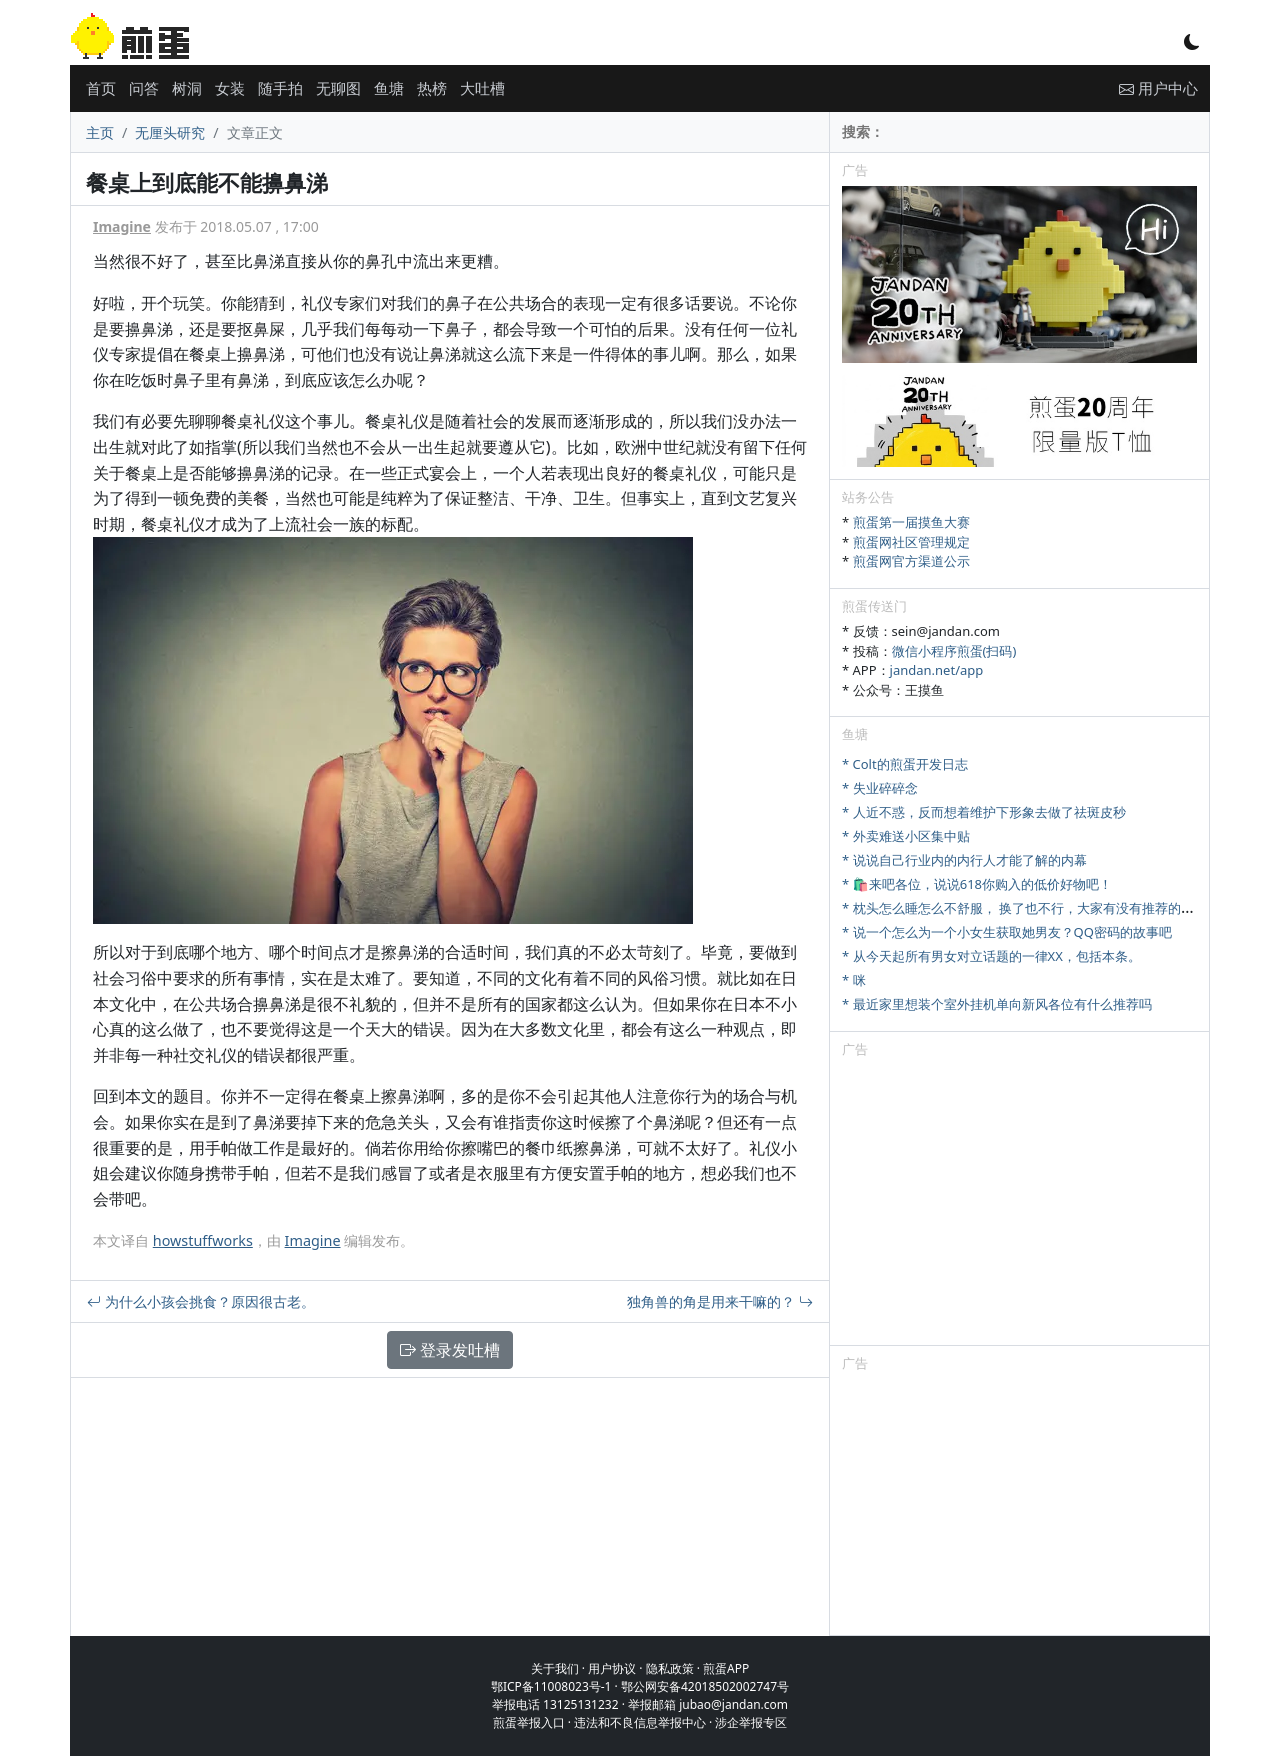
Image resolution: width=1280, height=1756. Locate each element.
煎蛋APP (726, 1668)
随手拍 (280, 88)
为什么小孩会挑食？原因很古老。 (201, 1301)
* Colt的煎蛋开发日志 (905, 764)
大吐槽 (482, 88)
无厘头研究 (170, 132)
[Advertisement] (1019, 1205)
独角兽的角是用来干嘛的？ (720, 1301)
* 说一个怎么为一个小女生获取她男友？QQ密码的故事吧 (1007, 932)
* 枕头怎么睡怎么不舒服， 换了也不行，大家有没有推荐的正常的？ (1037, 908)
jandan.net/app (937, 670)
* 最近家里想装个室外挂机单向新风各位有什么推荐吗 (997, 1004)
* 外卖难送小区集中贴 (906, 836)
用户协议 (612, 1668)
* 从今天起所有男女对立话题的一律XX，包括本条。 (991, 956)
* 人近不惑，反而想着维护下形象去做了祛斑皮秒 (984, 812)
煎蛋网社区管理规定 (911, 542)
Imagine (122, 226)
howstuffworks (203, 1240)
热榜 (432, 88)
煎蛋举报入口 (529, 1722)
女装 (230, 88)
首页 (101, 88)
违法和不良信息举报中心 (640, 1722)
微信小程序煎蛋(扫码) (954, 651)
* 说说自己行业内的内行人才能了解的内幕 (964, 860)
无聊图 (338, 88)
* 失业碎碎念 (880, 788)
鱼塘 (389, 88)
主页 (100, 132)
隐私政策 (670, 1668)
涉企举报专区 (751, 1722)
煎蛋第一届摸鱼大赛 (911, 522)
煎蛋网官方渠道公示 (911, 561)
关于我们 (555, 1668)
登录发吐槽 (450, 1350)
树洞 (187, 88)
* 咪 (854, 980)
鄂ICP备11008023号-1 (551, 1686)
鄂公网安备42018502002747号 (705, 1686)
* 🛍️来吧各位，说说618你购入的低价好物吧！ (977, 884)
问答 (144, 88)
